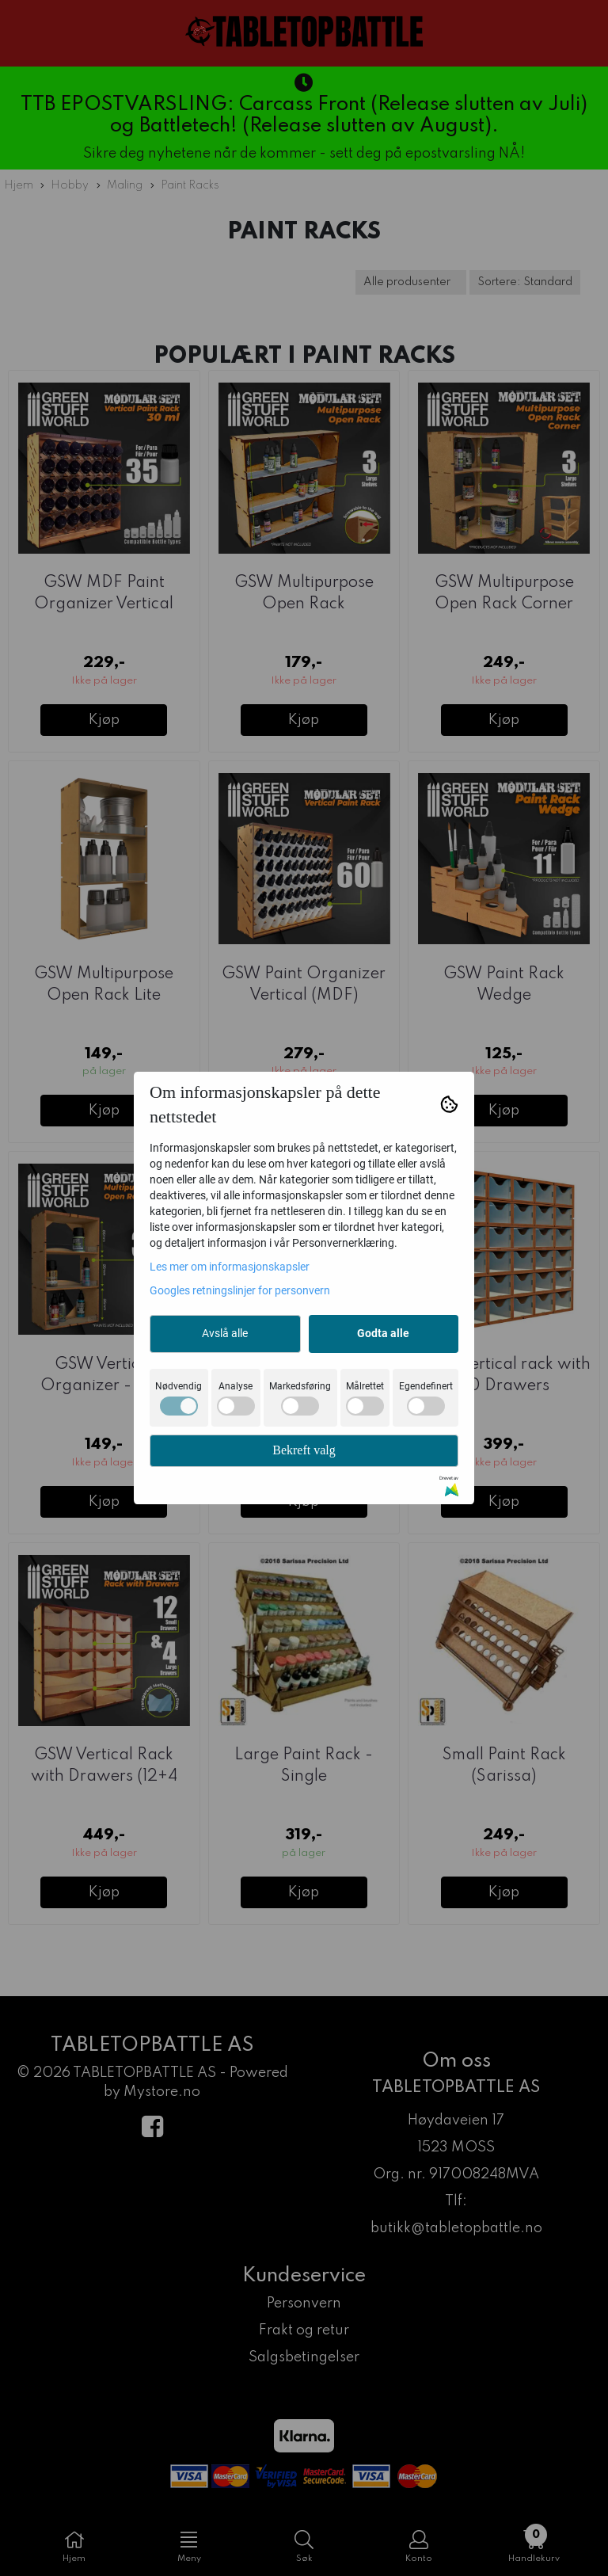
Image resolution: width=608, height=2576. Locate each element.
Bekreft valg (304, 1450)
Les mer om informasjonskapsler (230, 1266)
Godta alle (383, 1333)
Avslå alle (225, 1333)
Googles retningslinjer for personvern (240, 1290)
